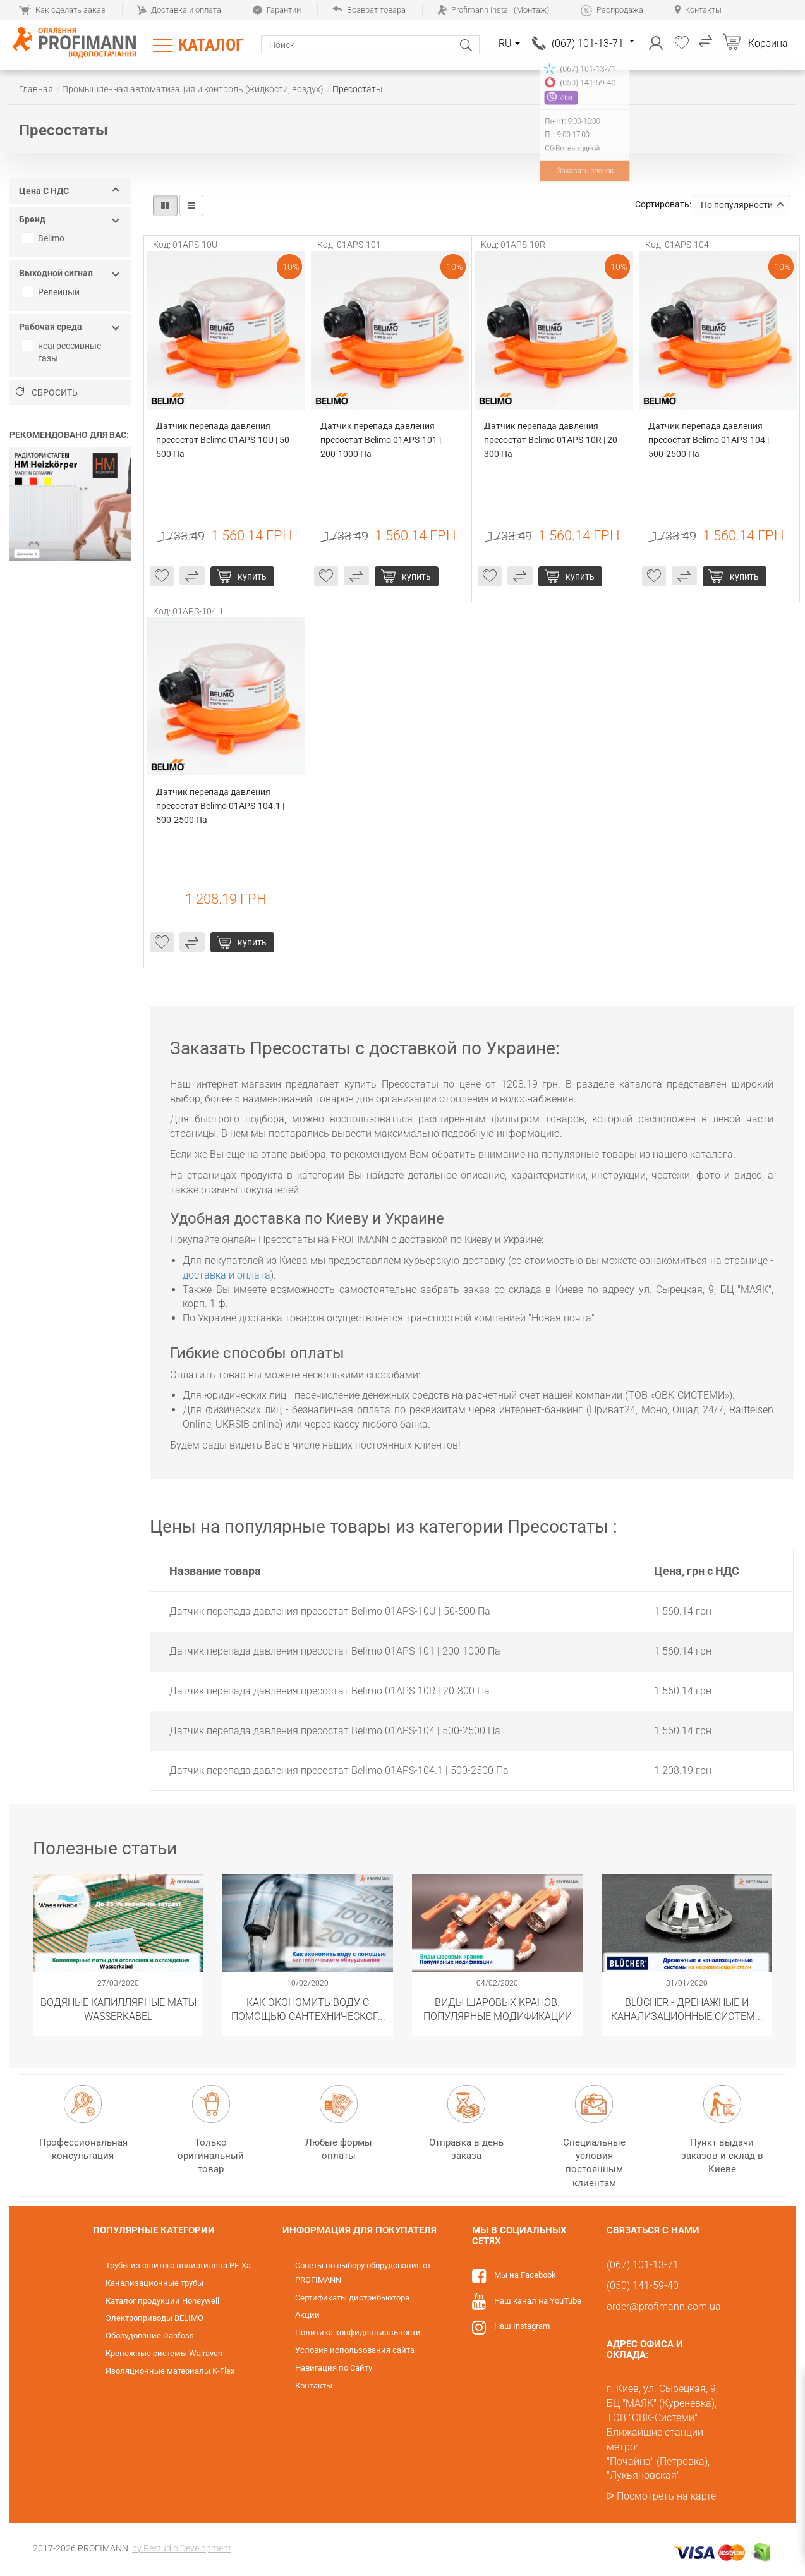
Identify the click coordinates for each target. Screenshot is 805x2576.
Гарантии (277, 10)
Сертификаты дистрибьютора (352, 2297)
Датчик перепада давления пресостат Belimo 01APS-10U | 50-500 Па (224, 440)
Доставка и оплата (179, 10)
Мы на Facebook (525, 2275)
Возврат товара (369, 10)
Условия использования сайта (355, 2350)
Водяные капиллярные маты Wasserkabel (118, 2009)
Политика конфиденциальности (358, 2332)
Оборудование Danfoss (150, 2335)
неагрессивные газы (63, 352)
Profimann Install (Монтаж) (493, 10)
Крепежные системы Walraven (164, 2353)
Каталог (211, 45)
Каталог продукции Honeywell (162, 2301)
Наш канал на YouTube (537, 2301)
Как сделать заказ (62, 10)
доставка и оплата (226, 1275)
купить (252, 576)
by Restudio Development (181, 2548)
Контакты (698, 10)
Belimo (44, 238)
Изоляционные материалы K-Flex (170, 2371)
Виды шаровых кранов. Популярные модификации (497, 2009)
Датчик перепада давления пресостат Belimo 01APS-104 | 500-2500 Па (709, 440)
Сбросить (47, 392)
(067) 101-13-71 (593, 43)
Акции (307, 2314)
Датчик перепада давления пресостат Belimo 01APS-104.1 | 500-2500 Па (221, 806)
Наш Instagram (522, 2326)
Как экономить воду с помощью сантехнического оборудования (308, 2009)
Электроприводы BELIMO (154, 2318)
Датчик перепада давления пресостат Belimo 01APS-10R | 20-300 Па (552, 440)
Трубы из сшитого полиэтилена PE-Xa (178, 2265)
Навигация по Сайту (333, 2367)
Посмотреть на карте (666, 2496)
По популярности (742, 205)
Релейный (52, 292)
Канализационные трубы (154, 2283)
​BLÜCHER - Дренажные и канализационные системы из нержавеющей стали (687, 2009)
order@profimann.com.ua (664, 2306)
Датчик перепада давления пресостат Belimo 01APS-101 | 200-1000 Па (381, 440)
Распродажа (612, 10)
